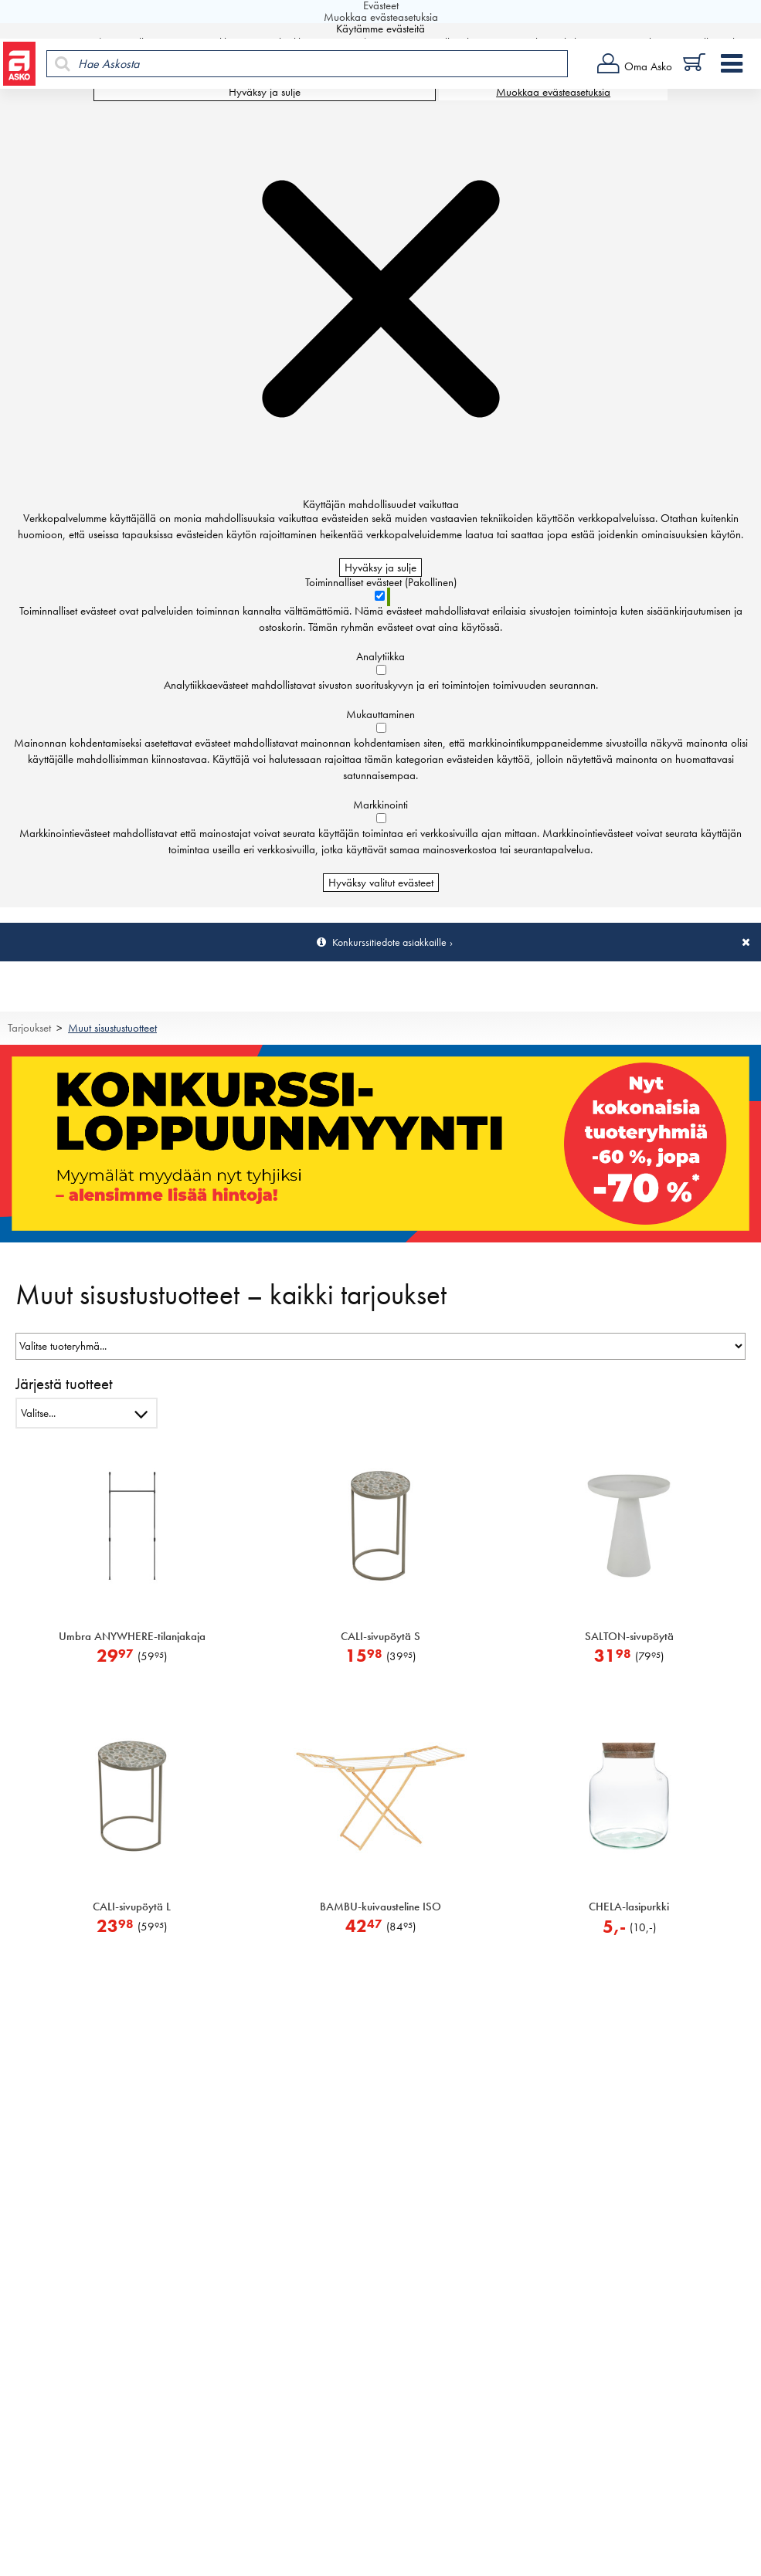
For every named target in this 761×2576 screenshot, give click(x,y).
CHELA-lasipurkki (629, 1906)
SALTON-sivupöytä (629, 1636)
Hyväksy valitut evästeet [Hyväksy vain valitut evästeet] (380, 882)
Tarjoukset (29, 1027)
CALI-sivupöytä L (132, 1906)
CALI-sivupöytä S (380, 1636)
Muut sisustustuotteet (112, 1027)
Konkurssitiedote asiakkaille (389, 942)
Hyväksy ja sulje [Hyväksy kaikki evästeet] (265, 92)
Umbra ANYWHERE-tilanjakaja (132, 1636)
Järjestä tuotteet (64, 1383)
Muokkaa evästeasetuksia (553, 92)
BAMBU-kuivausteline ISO (380, 1906)
